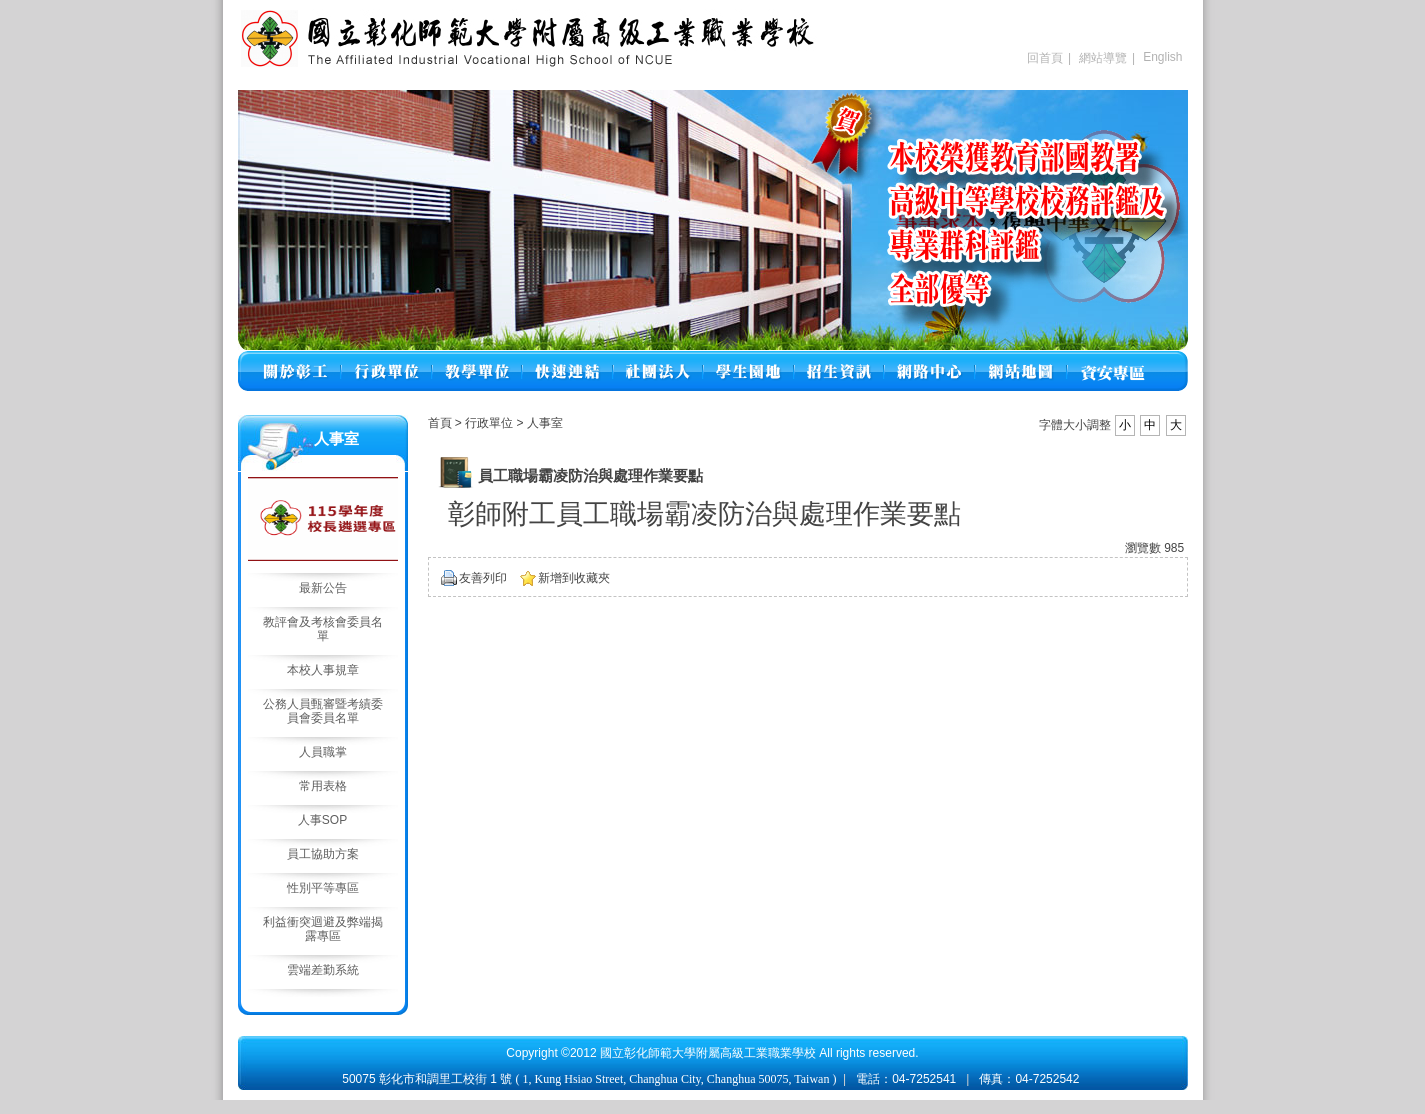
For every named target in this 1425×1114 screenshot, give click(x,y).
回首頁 (1045, 58)
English (1162, 57)
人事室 (545, 423)
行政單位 (490, 423)
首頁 (440, 423)
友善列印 (483, 578)
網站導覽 (1103, 58)
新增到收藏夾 (574, 578)
